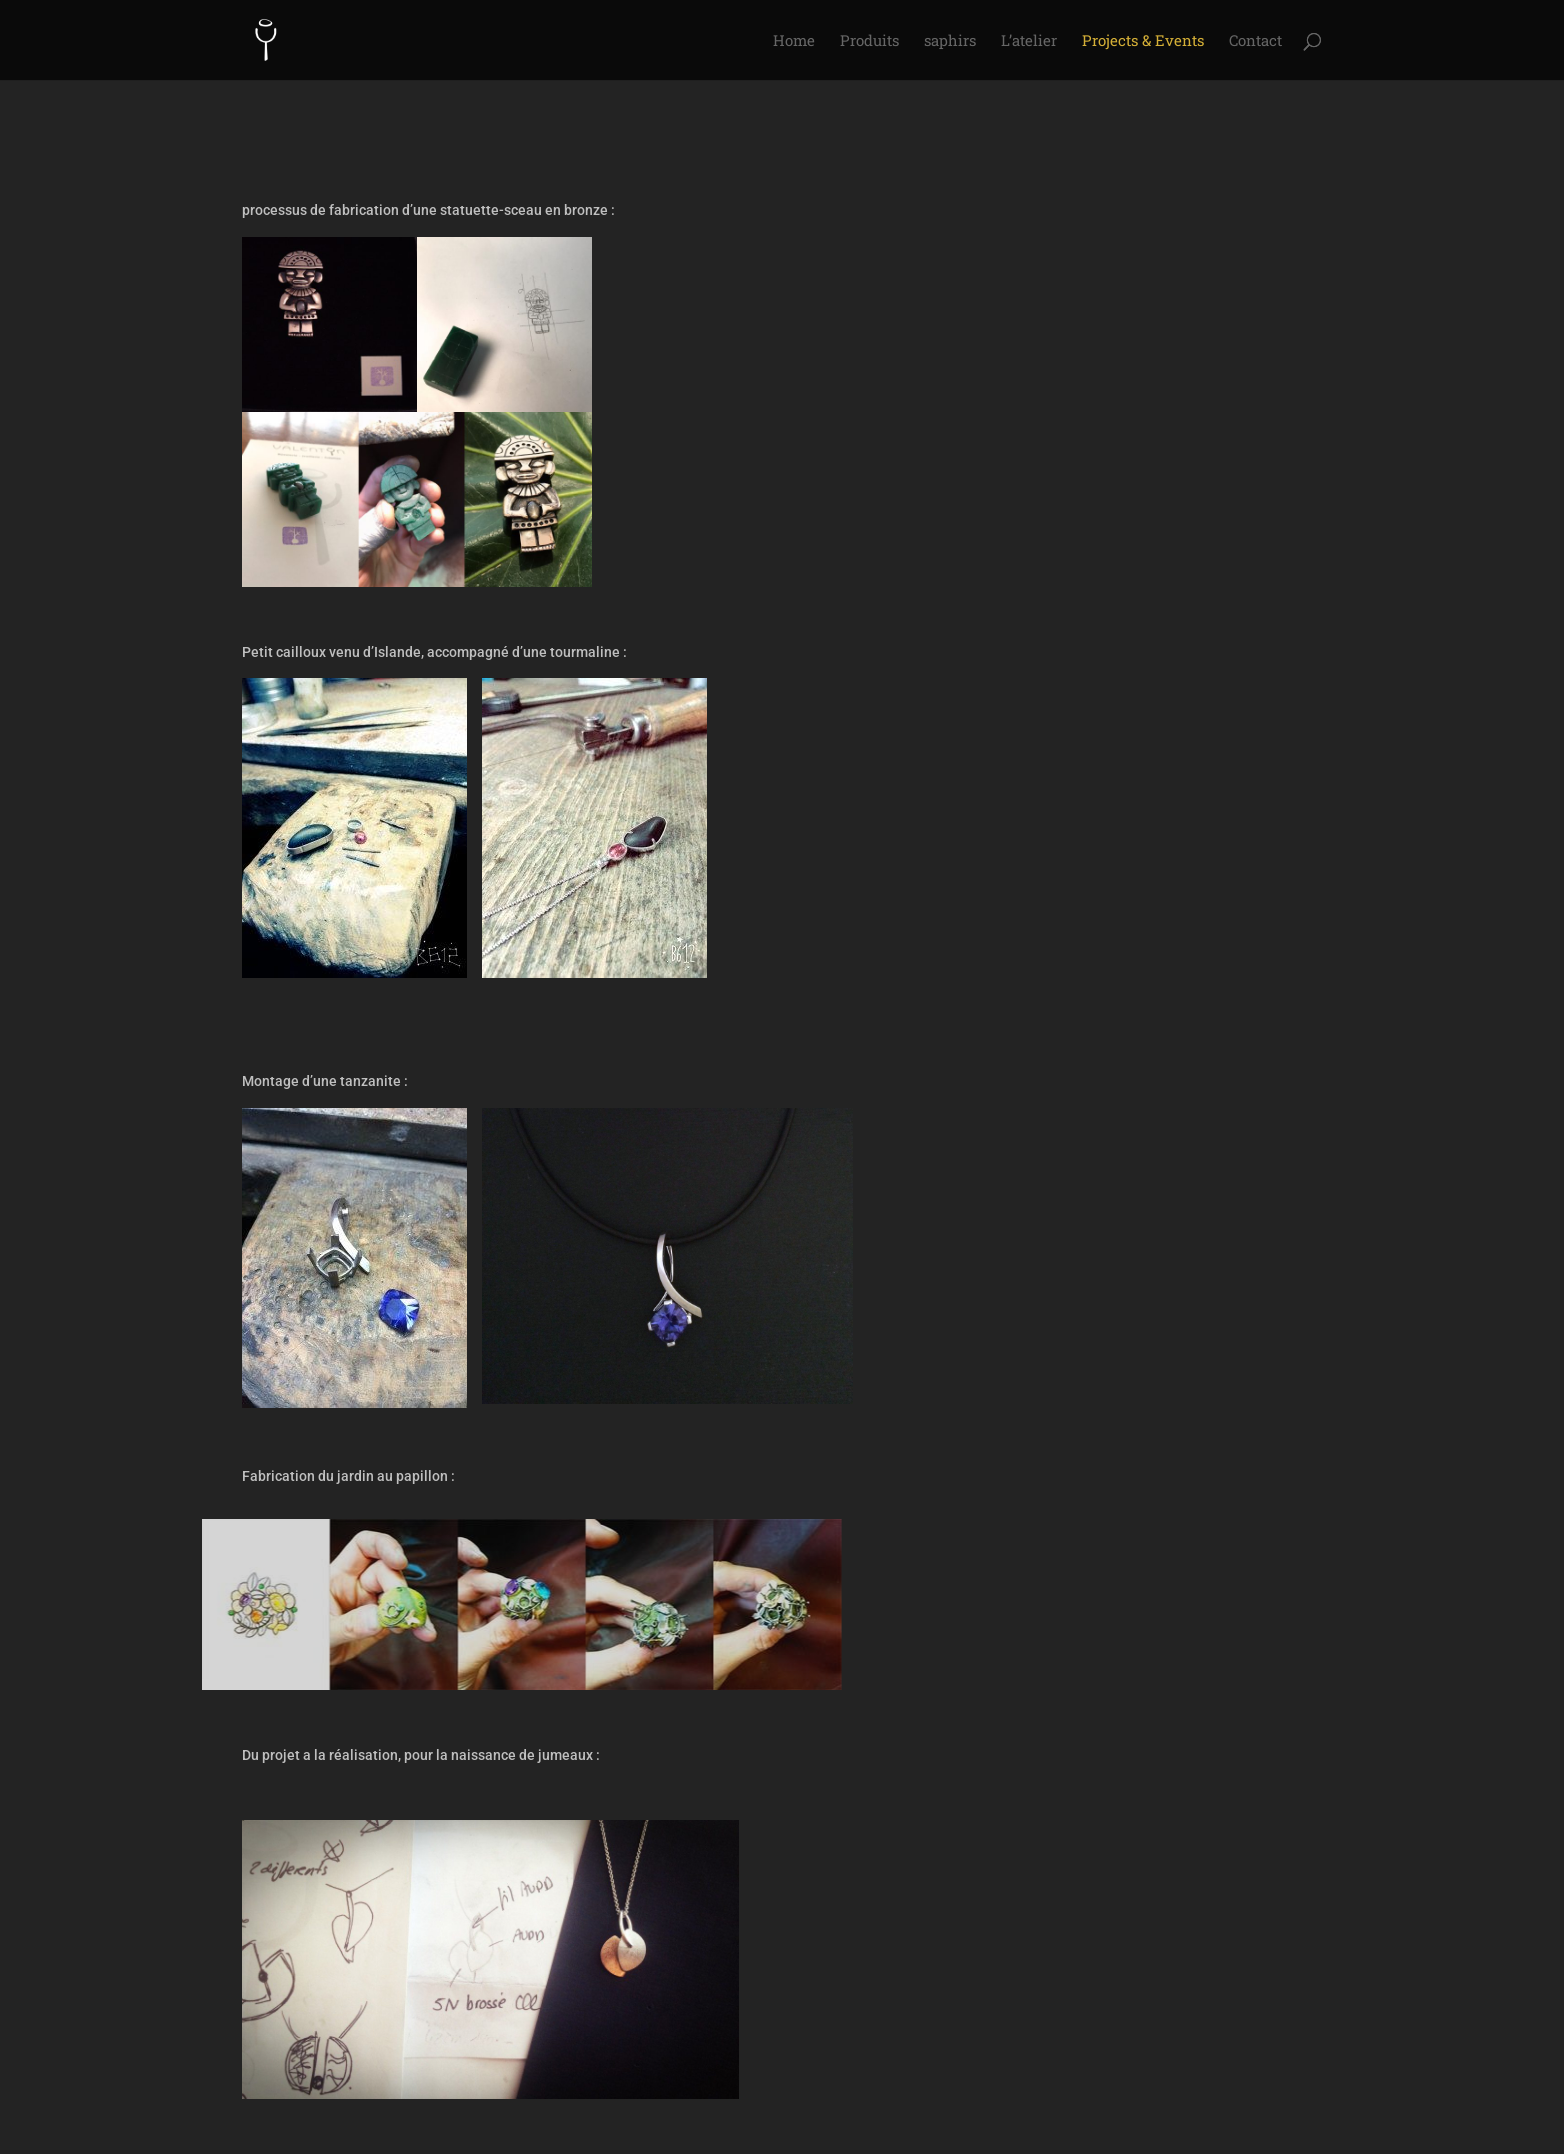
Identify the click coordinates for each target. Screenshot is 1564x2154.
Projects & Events (1143, 41)
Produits (869, 41)
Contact (1255, 41)
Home (794, 41)
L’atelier (1029, 41)
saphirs (950, 41)
